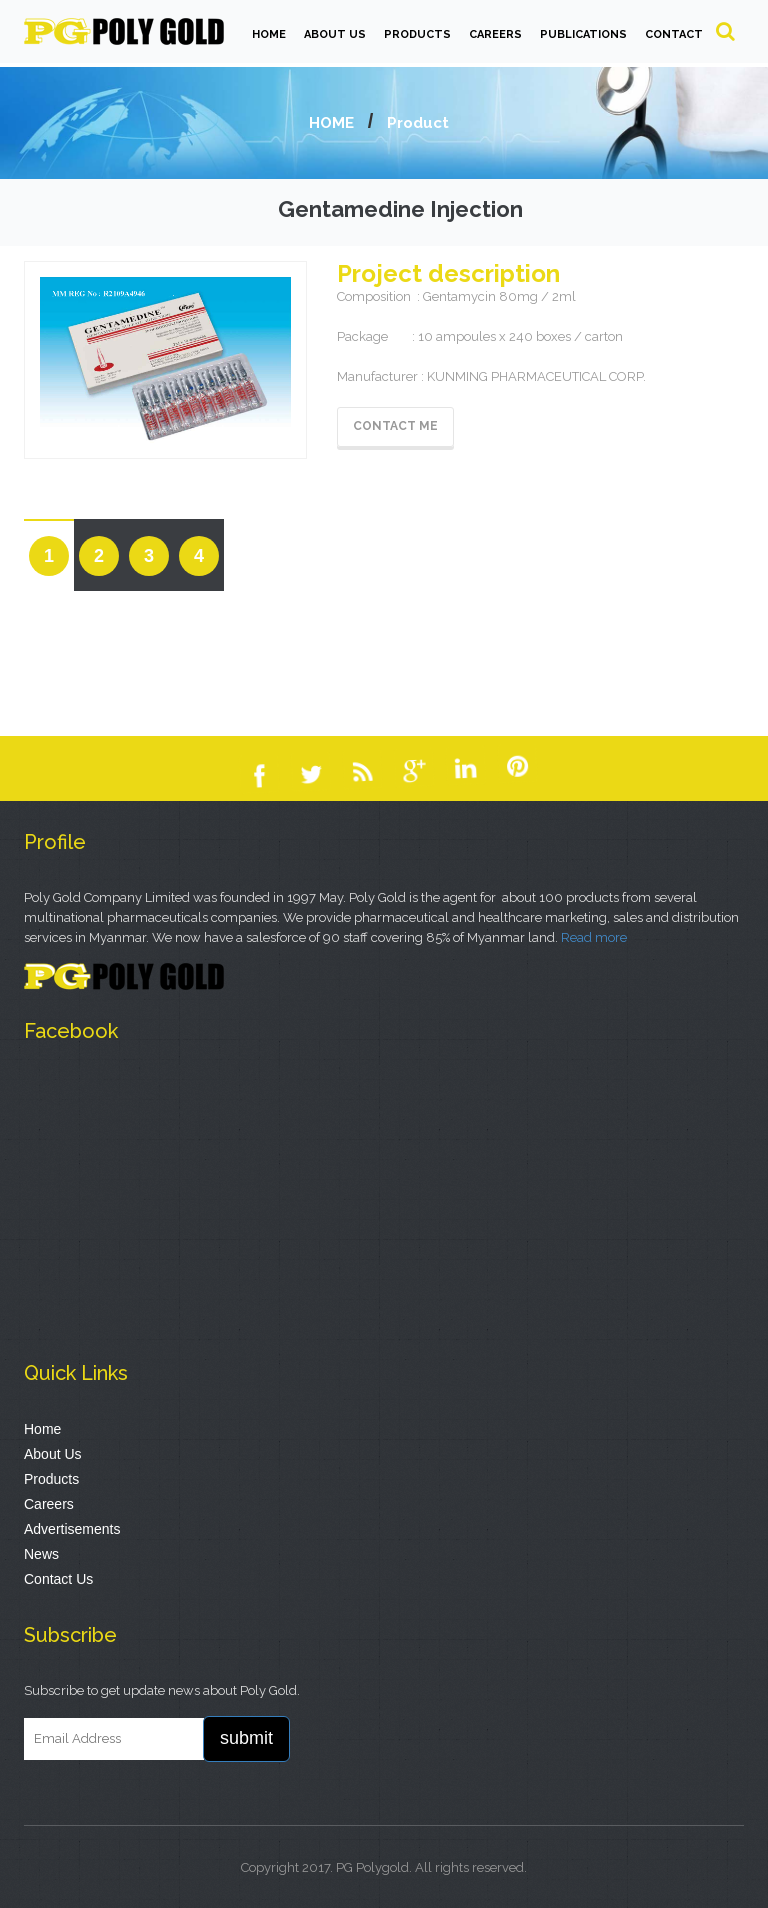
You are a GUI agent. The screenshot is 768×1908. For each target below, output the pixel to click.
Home (42, 1429)
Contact (674, 34)
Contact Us (58, 1579)
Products (51, 1479)
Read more (594, 937)
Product (418, 123)
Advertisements (72, 1529)
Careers (49, 1504)
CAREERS (495, 34)
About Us (53, 1454)
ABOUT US (335, 34)
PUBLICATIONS (583, 34)
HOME (269, 34)
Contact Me (395, 426)
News (41, 1554)
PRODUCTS (417, 34)
